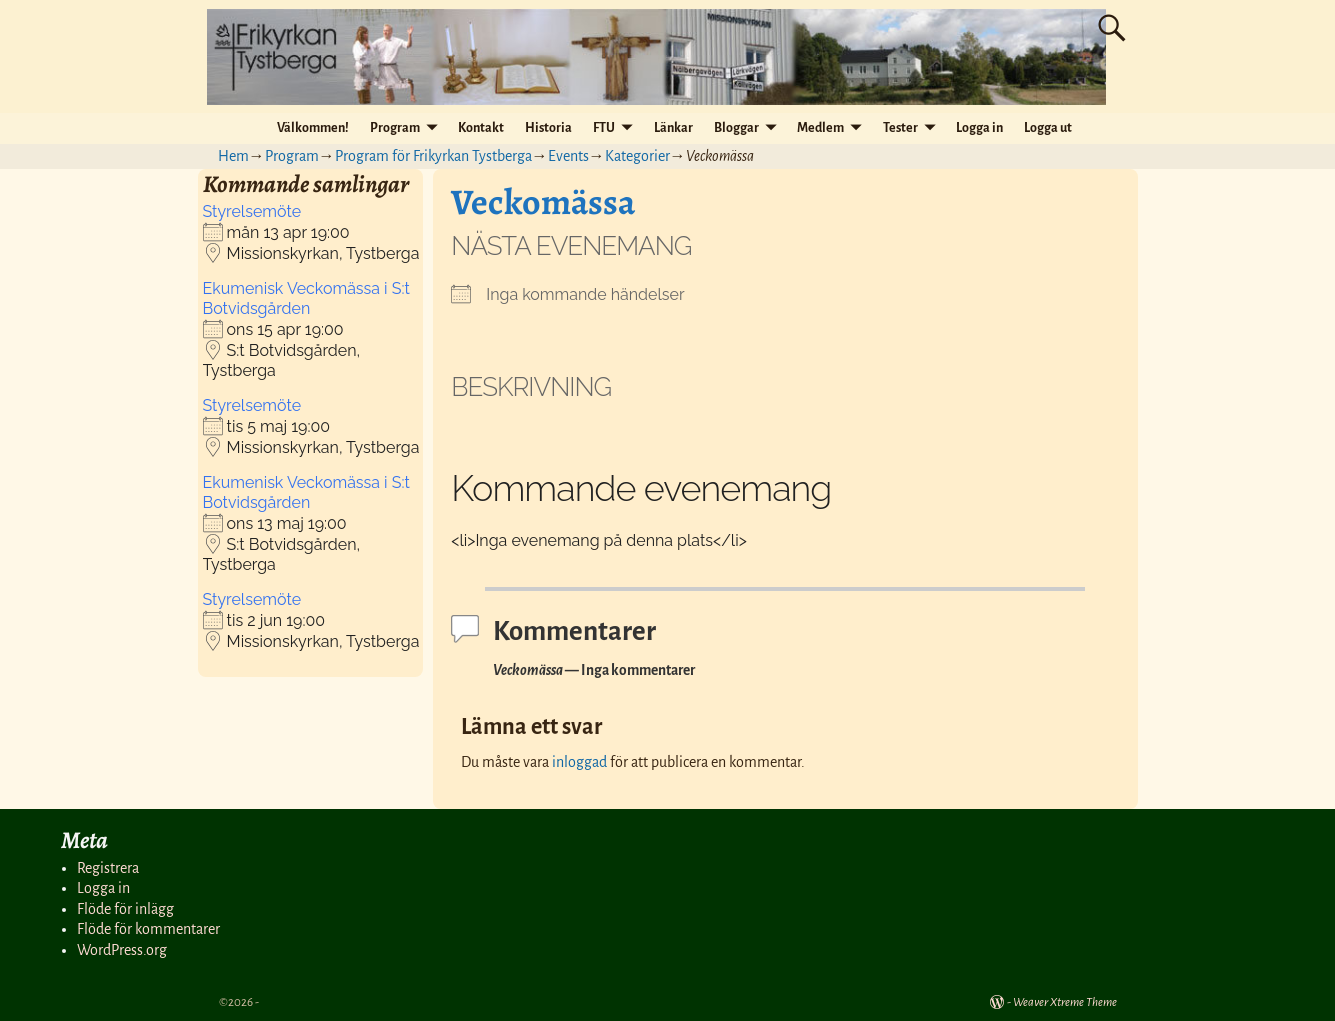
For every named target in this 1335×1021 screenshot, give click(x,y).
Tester (900, 128)
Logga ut (1048, 128)
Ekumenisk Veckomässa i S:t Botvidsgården (306, 298)
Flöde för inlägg (125, 909)
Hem (233, 156)
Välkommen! (313, 128)
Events (568, 156)
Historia (548, 128)
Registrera (108, 868)
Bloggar (736, 128)
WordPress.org (122, 950)
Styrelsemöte (252, 211)
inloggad (579, 762)
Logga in (979, 128)
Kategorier (637, 156)
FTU (604, 128)
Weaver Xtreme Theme (1065, 1002)
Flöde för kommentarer (148, 929)
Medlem (820, 128)
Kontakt (481, 128)
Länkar (673, 128)
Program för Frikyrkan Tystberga (433, 156)
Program (395, 128)
